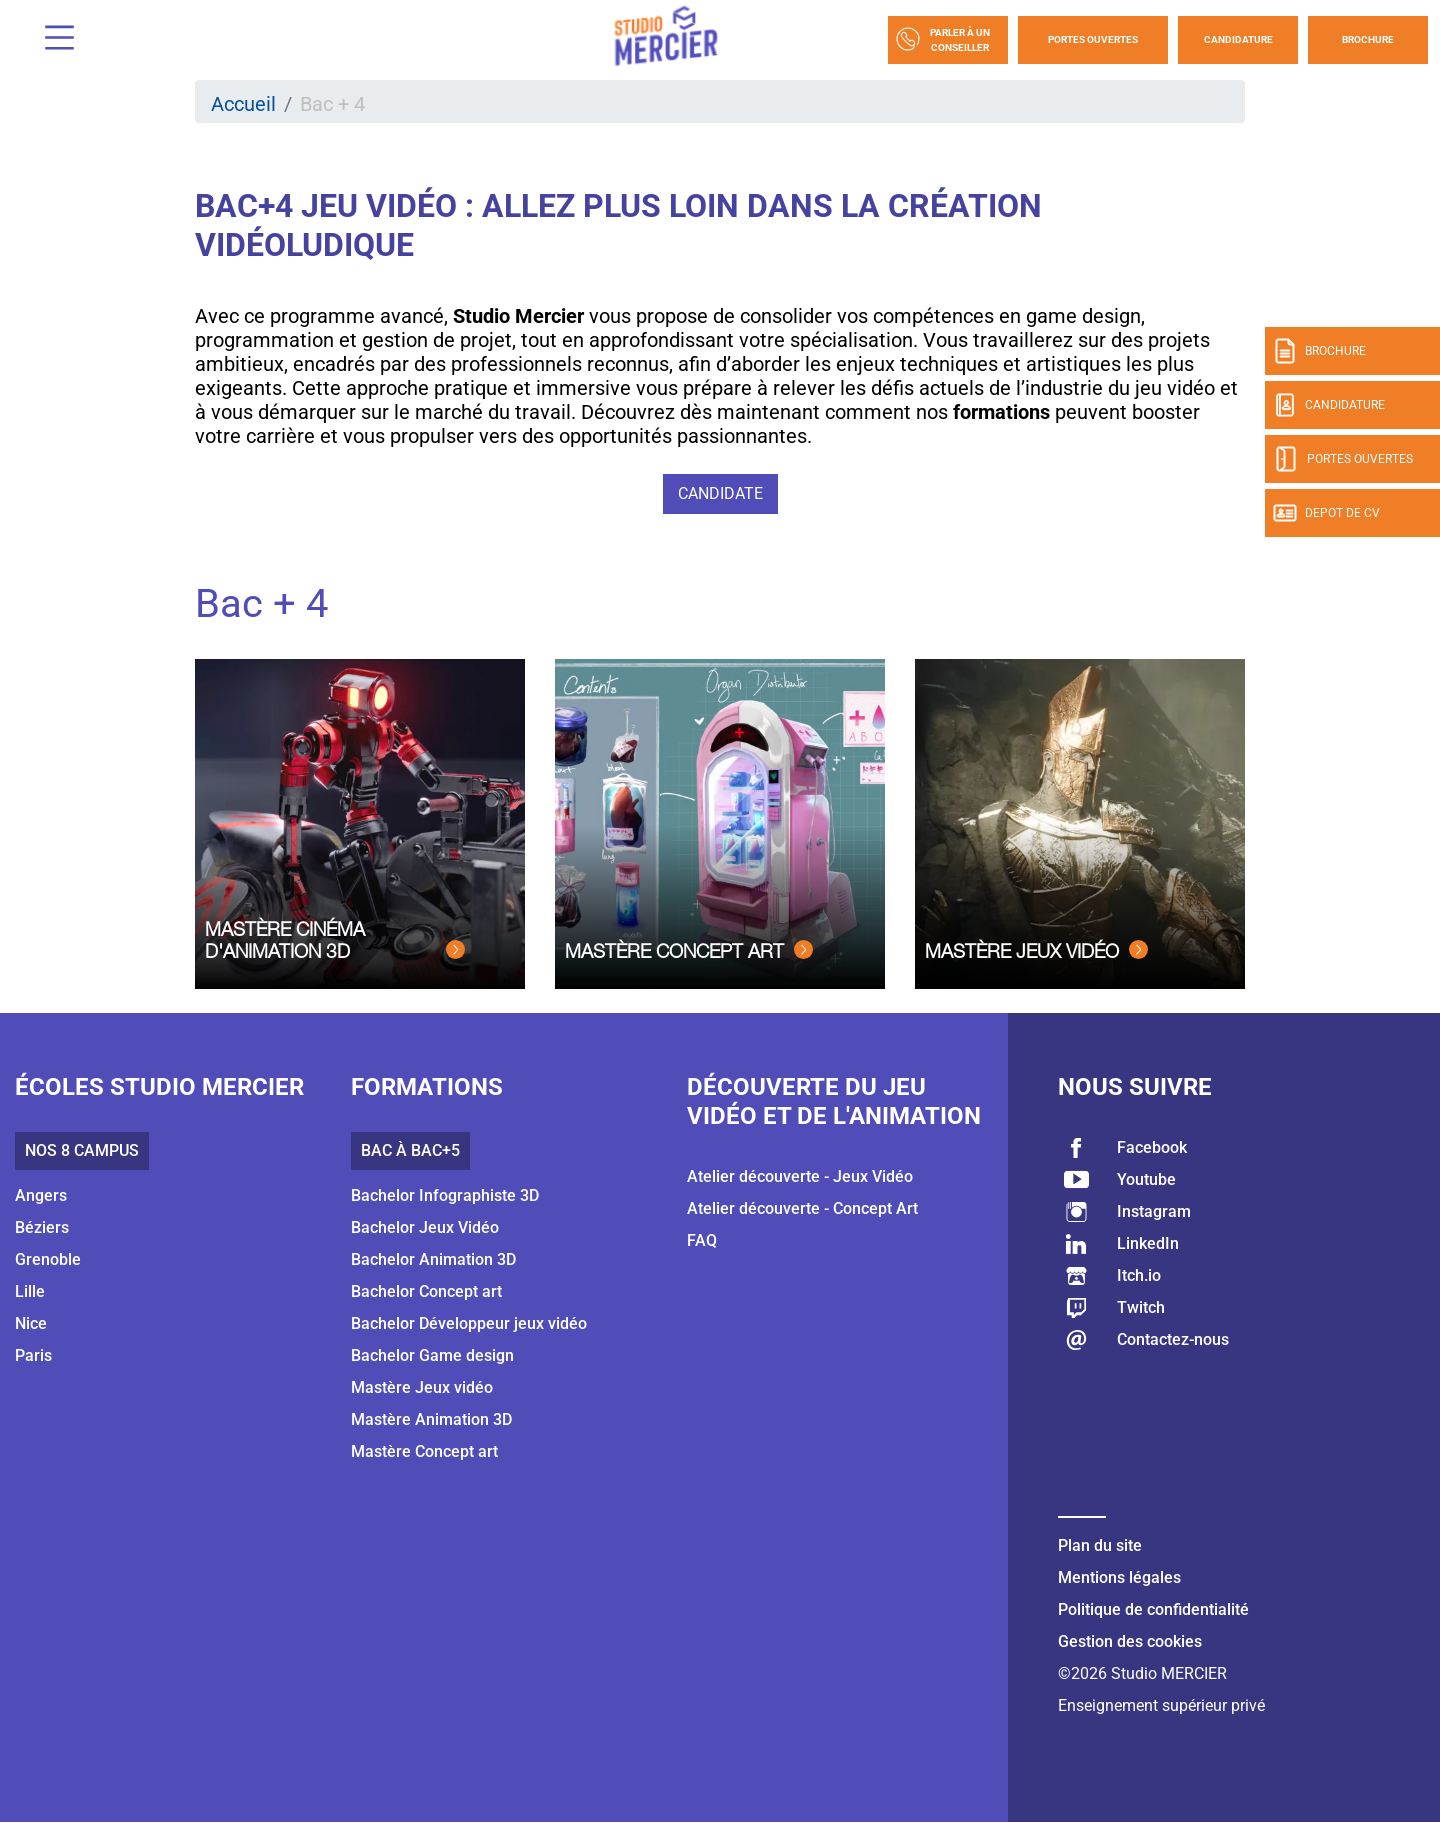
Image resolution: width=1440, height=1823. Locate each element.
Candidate (720, 493)
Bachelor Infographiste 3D (445, 1195)
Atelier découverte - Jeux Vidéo (800, 1176)
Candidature (1238, 39)
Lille (30, 1291)
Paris (33, 1355)
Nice (31, 1323)
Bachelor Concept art (426, 1291)
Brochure (1368, 39)
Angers (41, 1195)
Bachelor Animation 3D (433, 1259)
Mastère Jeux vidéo (422, 1387)
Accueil (243, 104)
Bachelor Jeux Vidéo (425, 1227)
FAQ (702, 1240)
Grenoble (48, 1259)
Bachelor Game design (432, 1355)
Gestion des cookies (1130, 1641)
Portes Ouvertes (1093, 39)
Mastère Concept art (424, 1451)
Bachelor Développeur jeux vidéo (469, 1323)
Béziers (42, 1227)
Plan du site (1100, 1545)
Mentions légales (1119, 1577)
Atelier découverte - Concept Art (802, 1208)
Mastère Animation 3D (431, 1419)
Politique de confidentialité (1153, 1609)
